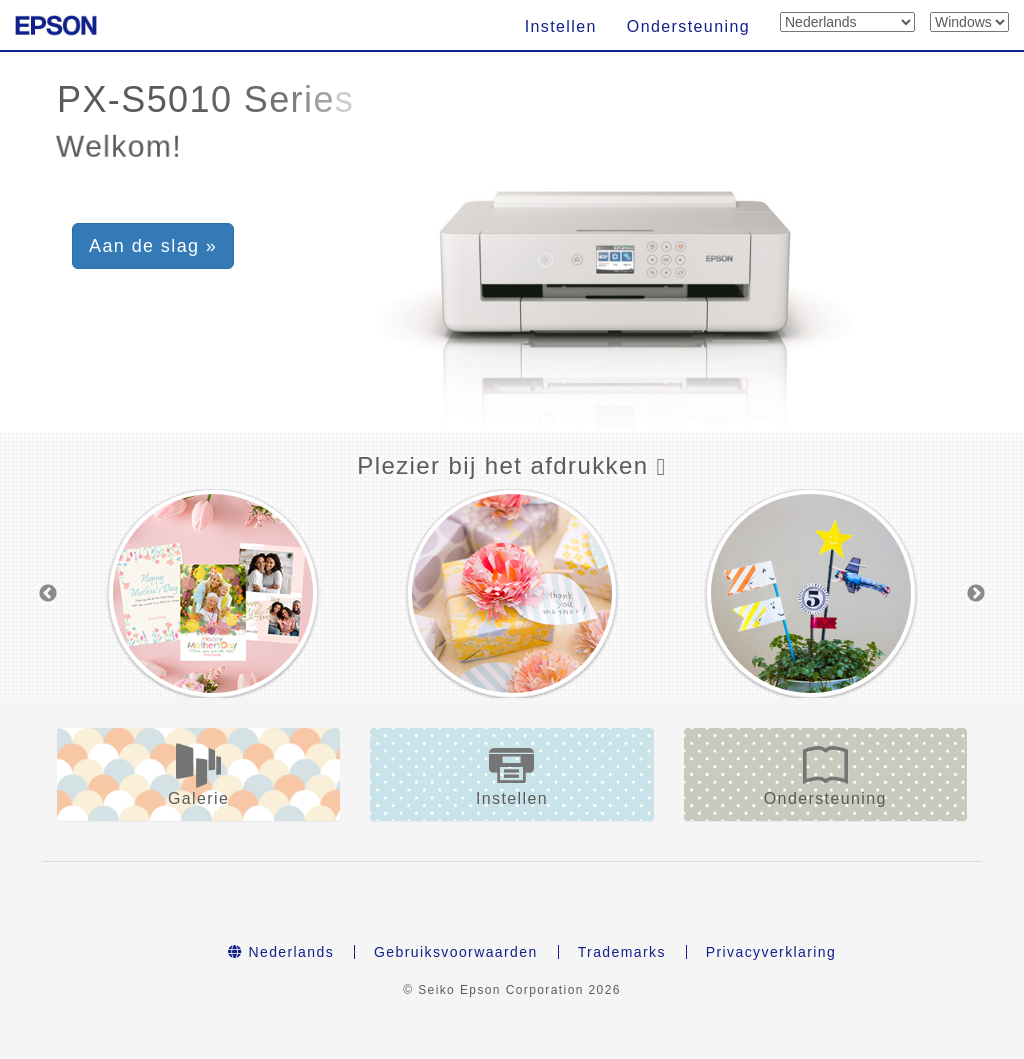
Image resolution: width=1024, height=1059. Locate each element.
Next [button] (976, 594)
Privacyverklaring (771, 952)
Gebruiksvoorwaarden (456, 952)
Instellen (561, 26)
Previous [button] (48, 594)
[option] (212, 593)
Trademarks (622, 952)
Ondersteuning (688, 26)
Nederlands (281, 952)
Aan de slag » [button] (153, 246)
